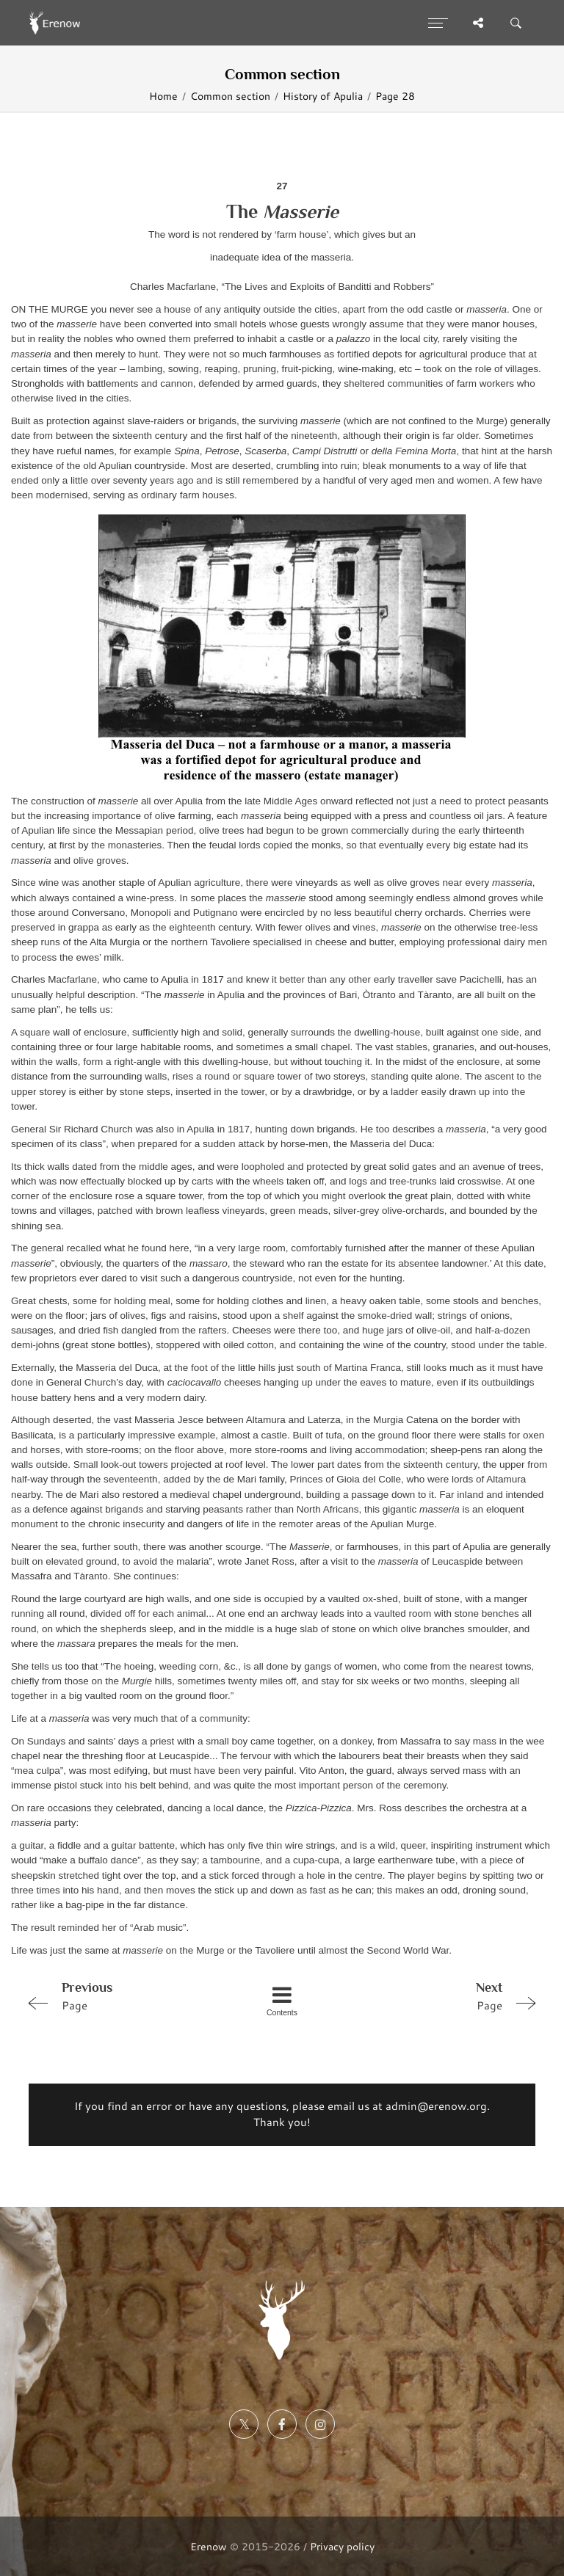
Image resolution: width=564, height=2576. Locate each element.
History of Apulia (323, 96)
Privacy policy (342, 2546)
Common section (230, 96)
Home (163, 96)
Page (123, 1995)
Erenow (208, 2546)
